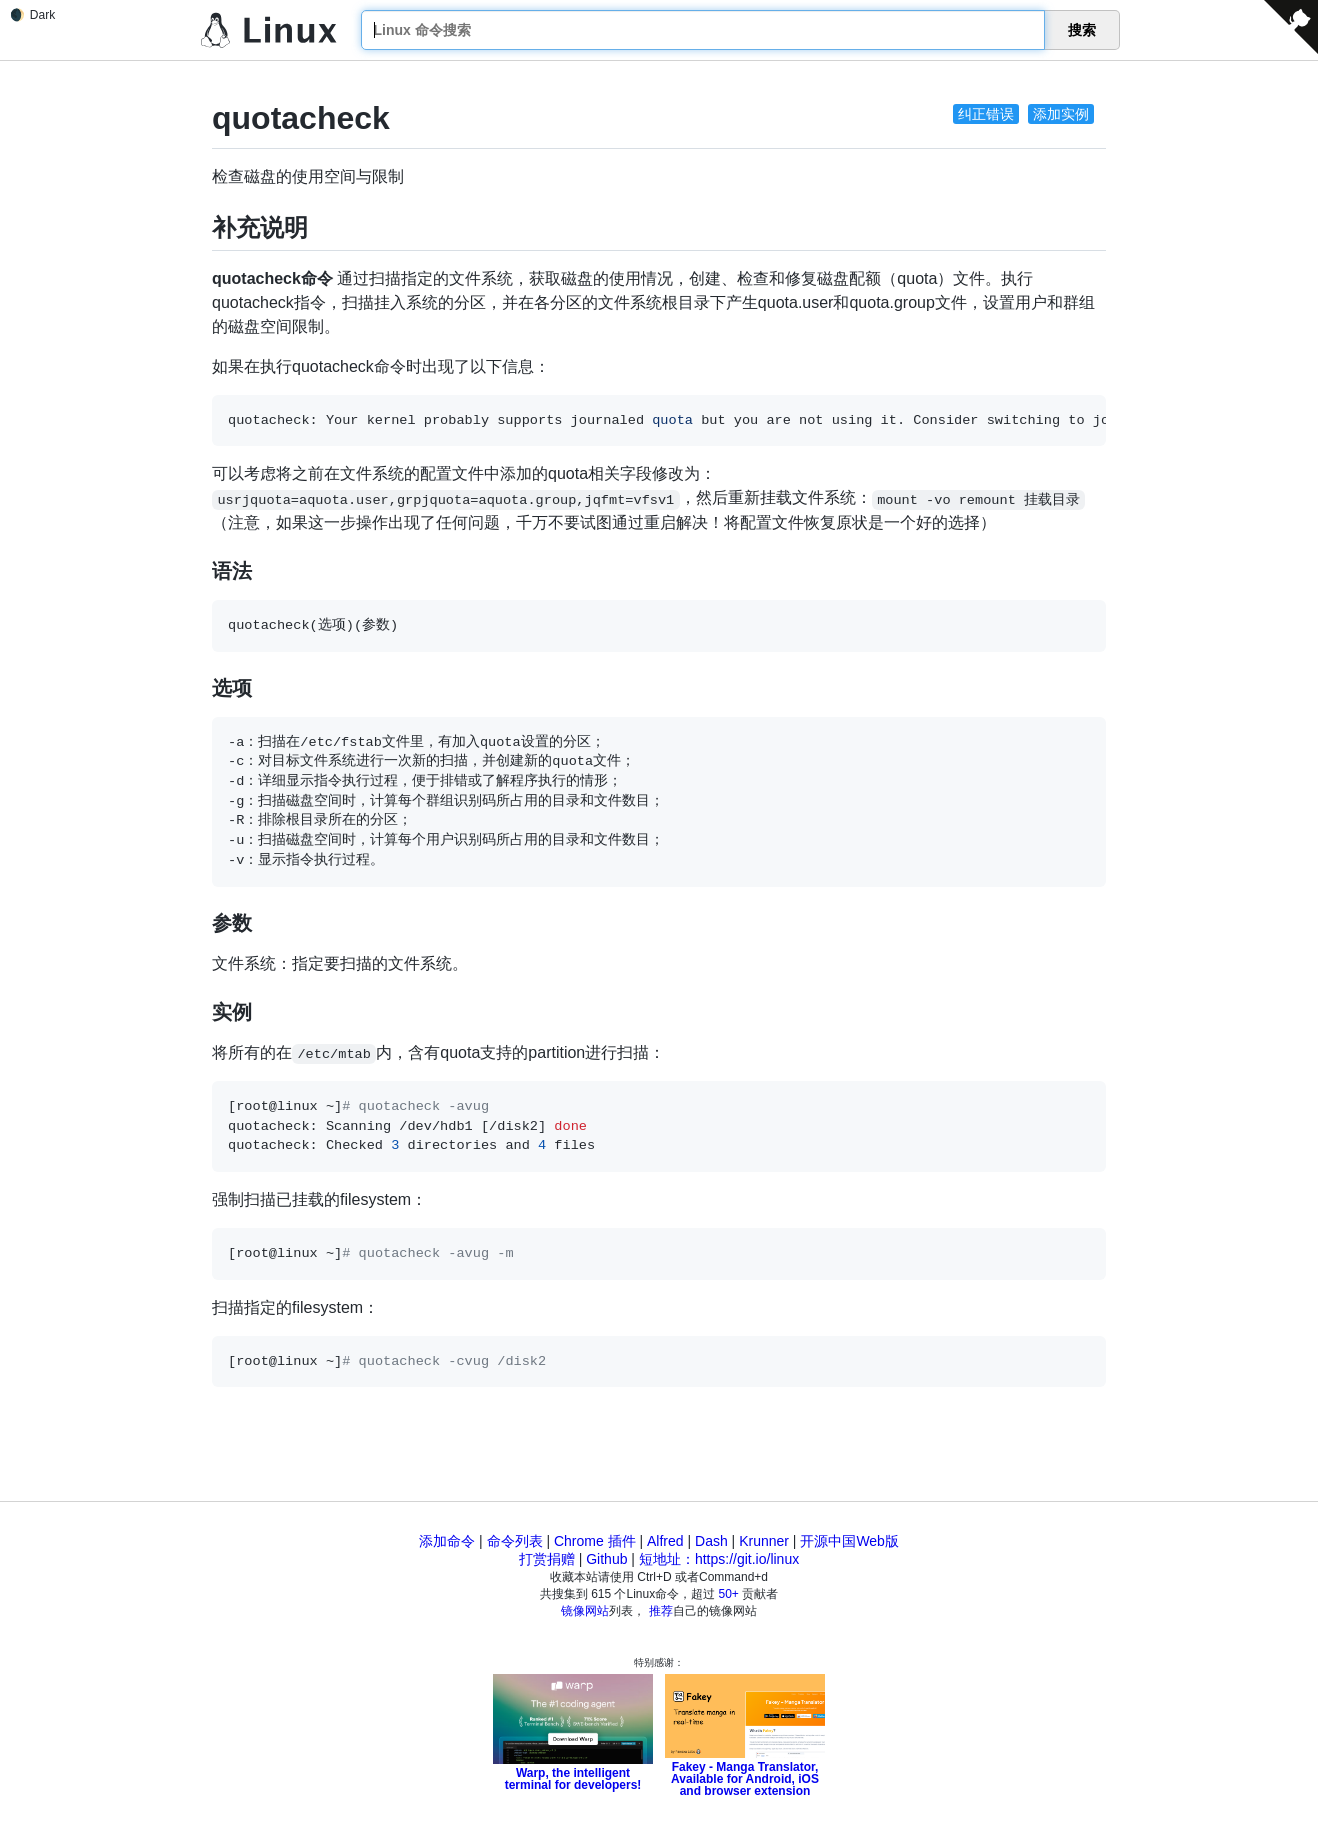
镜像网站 (585, 1611)
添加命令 (447, 1541)
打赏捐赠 (547, 1559)
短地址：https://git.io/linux (719, 1559)
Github (606, 1559)
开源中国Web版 (849, 1541)
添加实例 (1061, 114)
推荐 (661, 1611)
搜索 (1082, 30)
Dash (711, 1541)
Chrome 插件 (595, 1541)
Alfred (665, 1541)
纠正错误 (986, 114)
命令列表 (515, 1541)
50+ (729, 1594)
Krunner (764, 1541)
